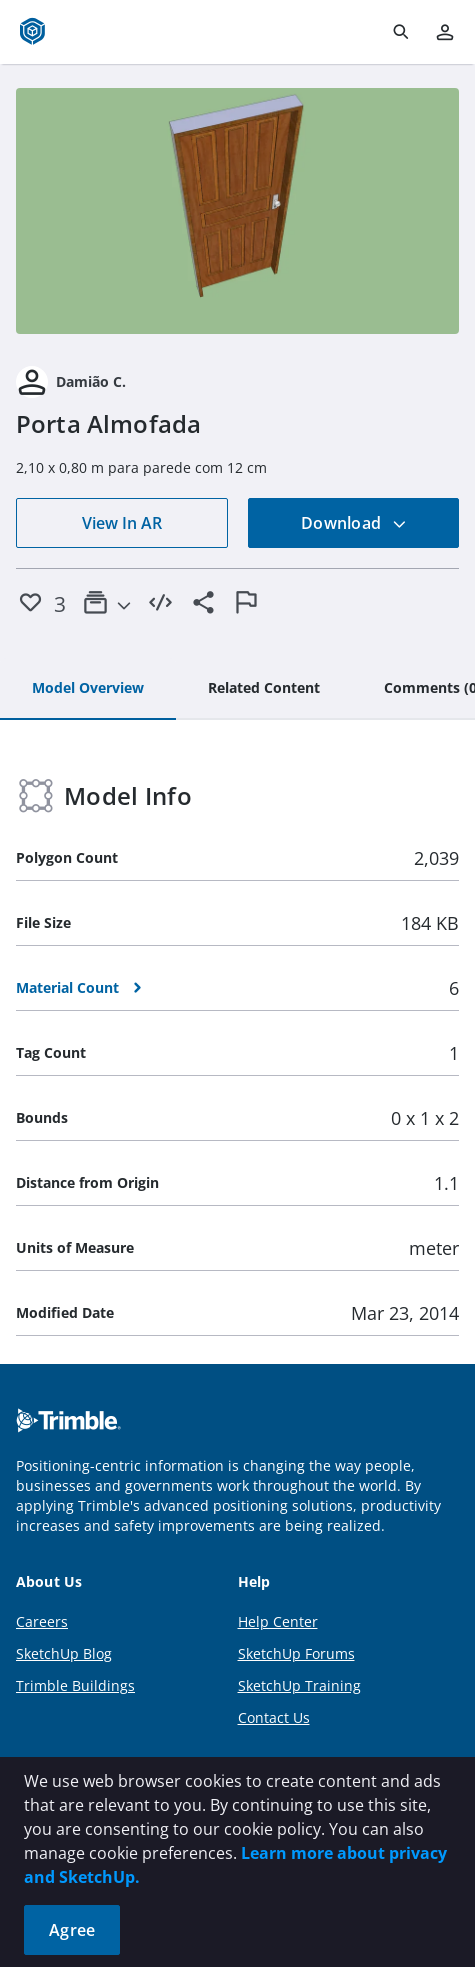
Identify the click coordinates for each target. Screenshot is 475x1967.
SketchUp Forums (296, 1653)
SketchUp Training (299, 1685)
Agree (72, 1930)
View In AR (122, 523)
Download (354, 523)
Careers (42, 1621)
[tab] (88, 689)
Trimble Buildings (75, 1685)
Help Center (278, 1621)
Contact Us (274, 1717)
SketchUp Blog (64, 1653)
